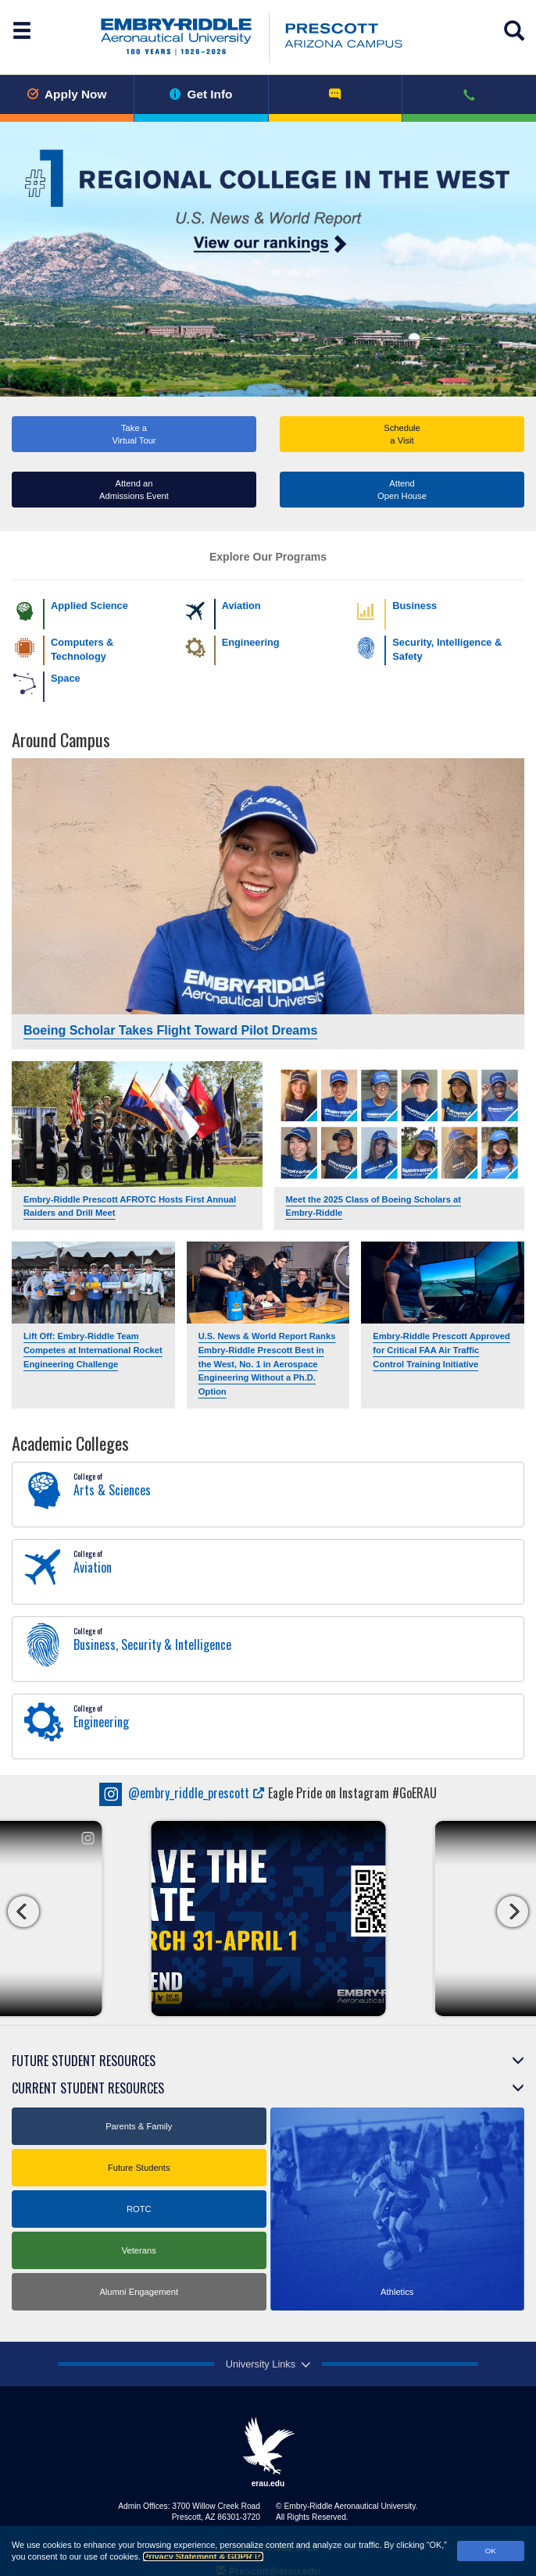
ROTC (139, 2209)
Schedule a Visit (402, 434)
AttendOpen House (402, 490)
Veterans (139, 2250)
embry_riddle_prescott (182, 1792)
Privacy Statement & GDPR (203, 2556)
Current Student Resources (88, 2088)
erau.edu (268, 2452)
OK (490, 2550)
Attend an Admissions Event (134, 490)
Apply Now (66, 94)
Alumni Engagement (138, 2291)
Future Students (139, 2167)
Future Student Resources (83, 2060)
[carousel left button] (23, 1911)
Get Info (201, 94)
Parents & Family (138, 2126)
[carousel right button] (512, 1911)
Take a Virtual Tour (133, 434)
